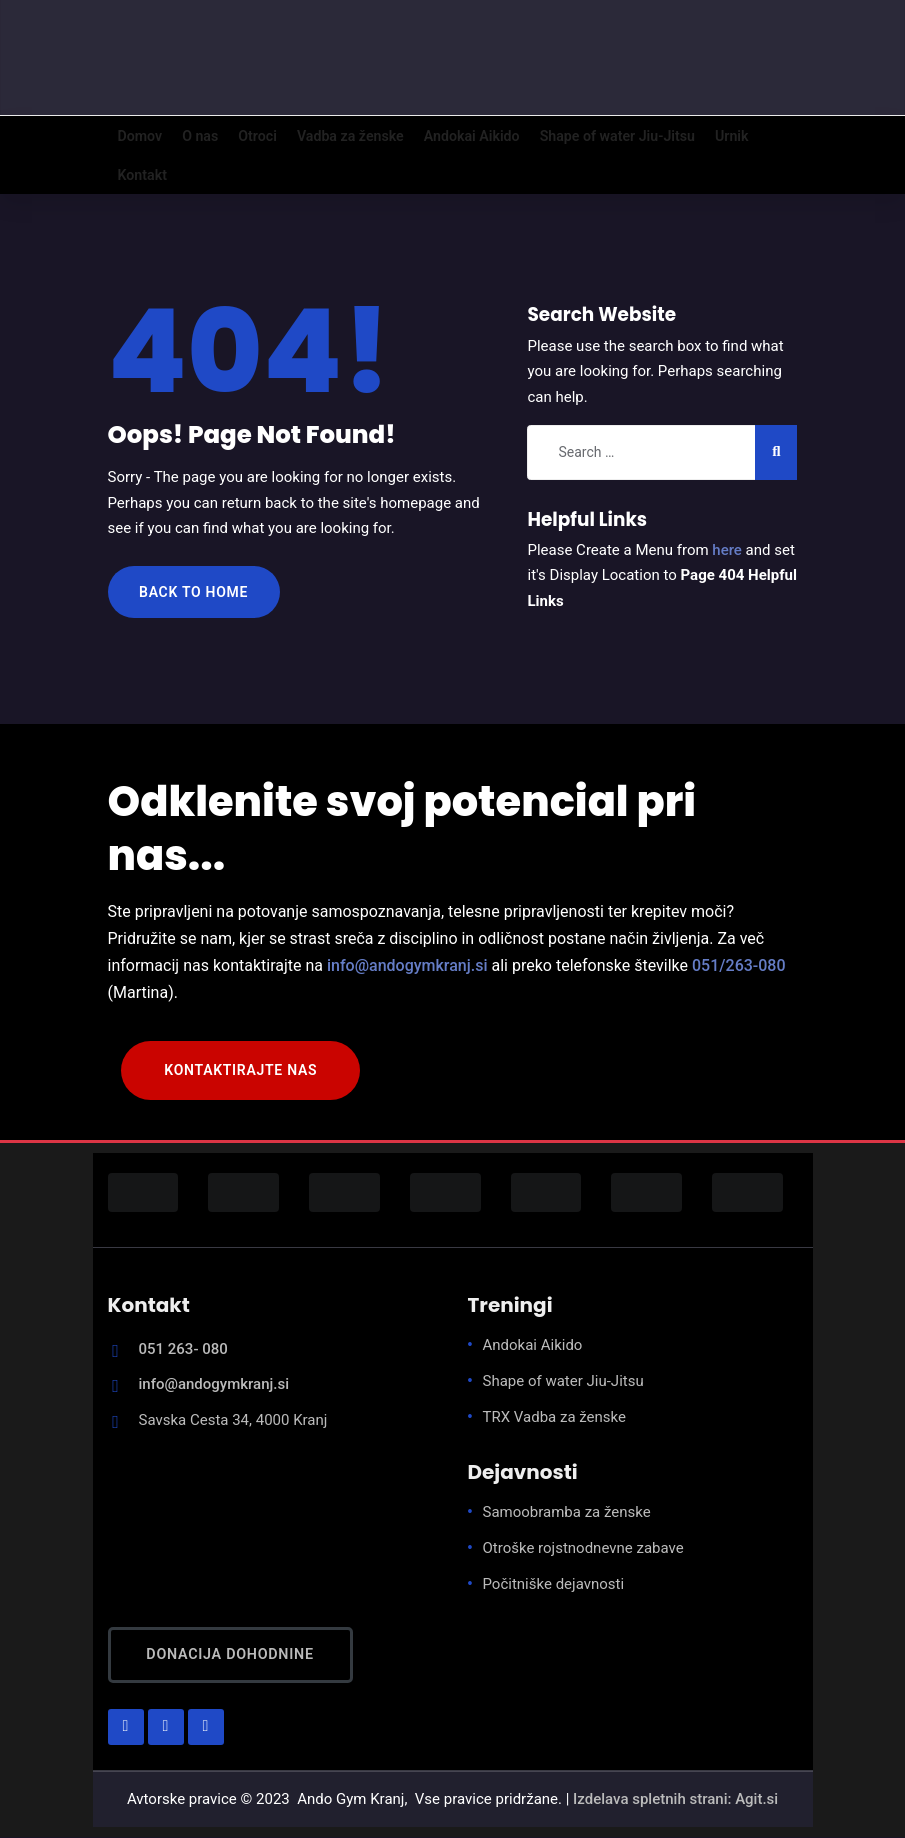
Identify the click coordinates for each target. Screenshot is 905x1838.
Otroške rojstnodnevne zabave (583, 1549)
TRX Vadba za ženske (555, 1418)
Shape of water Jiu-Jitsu (563, 1382)
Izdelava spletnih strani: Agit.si (675, 1800)
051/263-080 (739, 966)
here (727, 551)
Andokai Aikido (533, 1346)
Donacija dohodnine (231, 1655)
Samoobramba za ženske (567, 1513)
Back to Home (193, 593)
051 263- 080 (183, 1350)
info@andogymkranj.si (407, 966)
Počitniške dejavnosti (554, 1585)
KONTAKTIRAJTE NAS (240, 1071)
